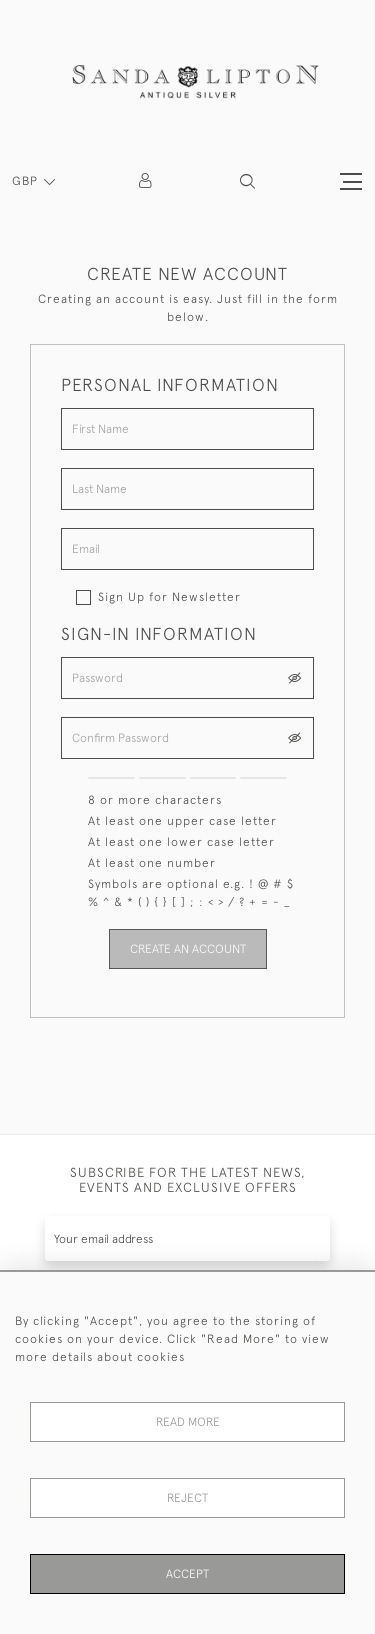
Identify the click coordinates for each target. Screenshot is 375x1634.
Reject (187, 1498)
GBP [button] (27, 181)
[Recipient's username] (187, 1238)
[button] (247, 181)
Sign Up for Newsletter (169, 597)
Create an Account (188, 949)
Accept (187, 1574)
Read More (188, 1422)
